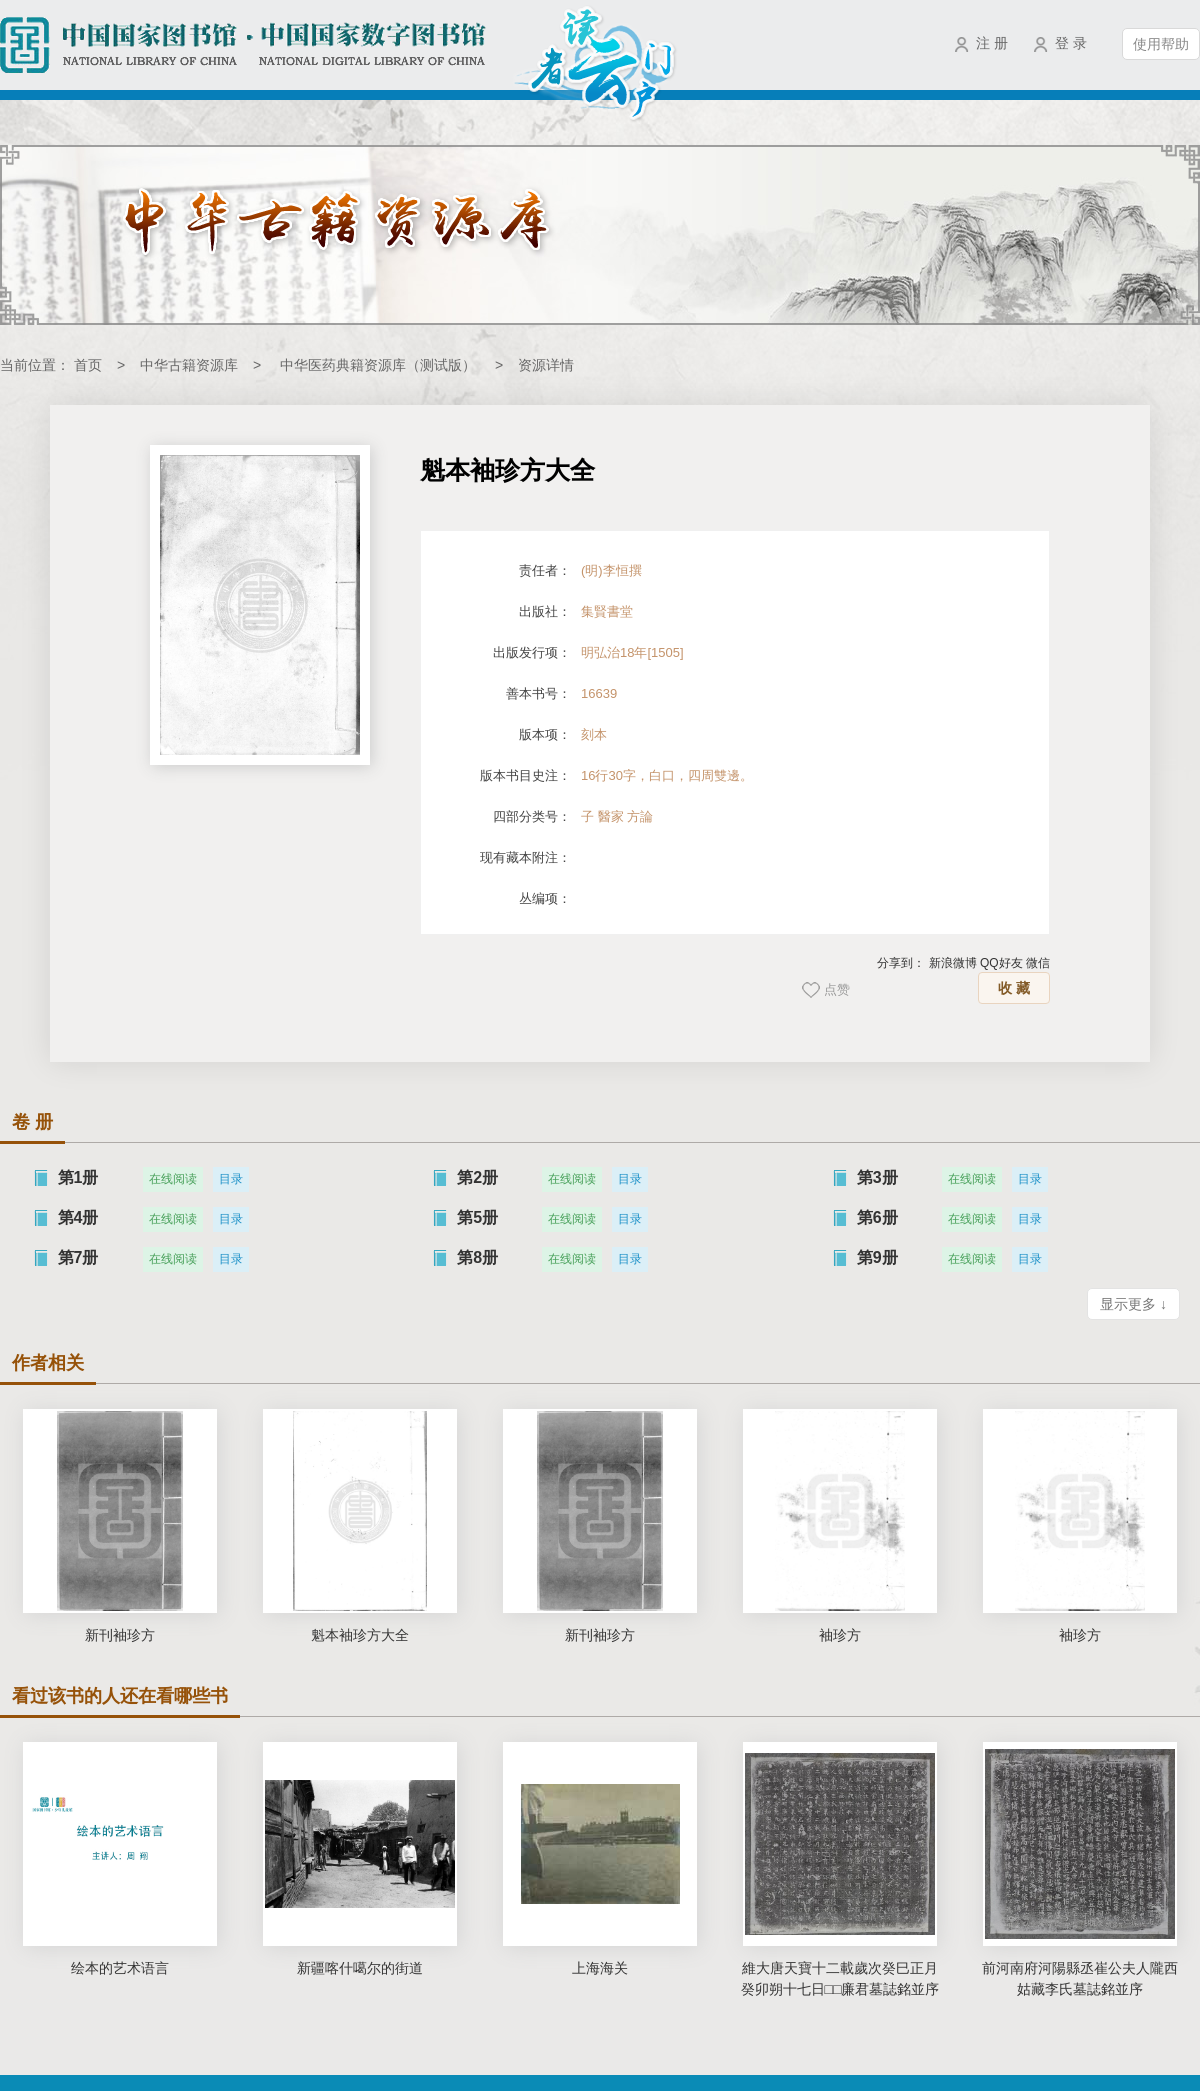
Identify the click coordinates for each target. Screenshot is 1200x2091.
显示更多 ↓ (1133, 1304)
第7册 (78, 1257)
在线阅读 (173, 1179)
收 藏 (1014, 988)
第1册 (78, 1177)
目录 (231, 1179)
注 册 (992, 43)
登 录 (1071, 43)
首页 (88, 365)
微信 (1038, 963)
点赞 (837, 989)
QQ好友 (1001, 963)
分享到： (901, 963)
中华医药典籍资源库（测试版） (378, 365)
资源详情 (546, 365)
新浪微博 (953, 963)
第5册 (477, 1217)
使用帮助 (1161, 44)
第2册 (477, 1177)
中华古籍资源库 (189, 365)
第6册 (877, 1217)
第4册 (78, 1217)
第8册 (477, 1257)
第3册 (877, 1177)
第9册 (877, 1257)
